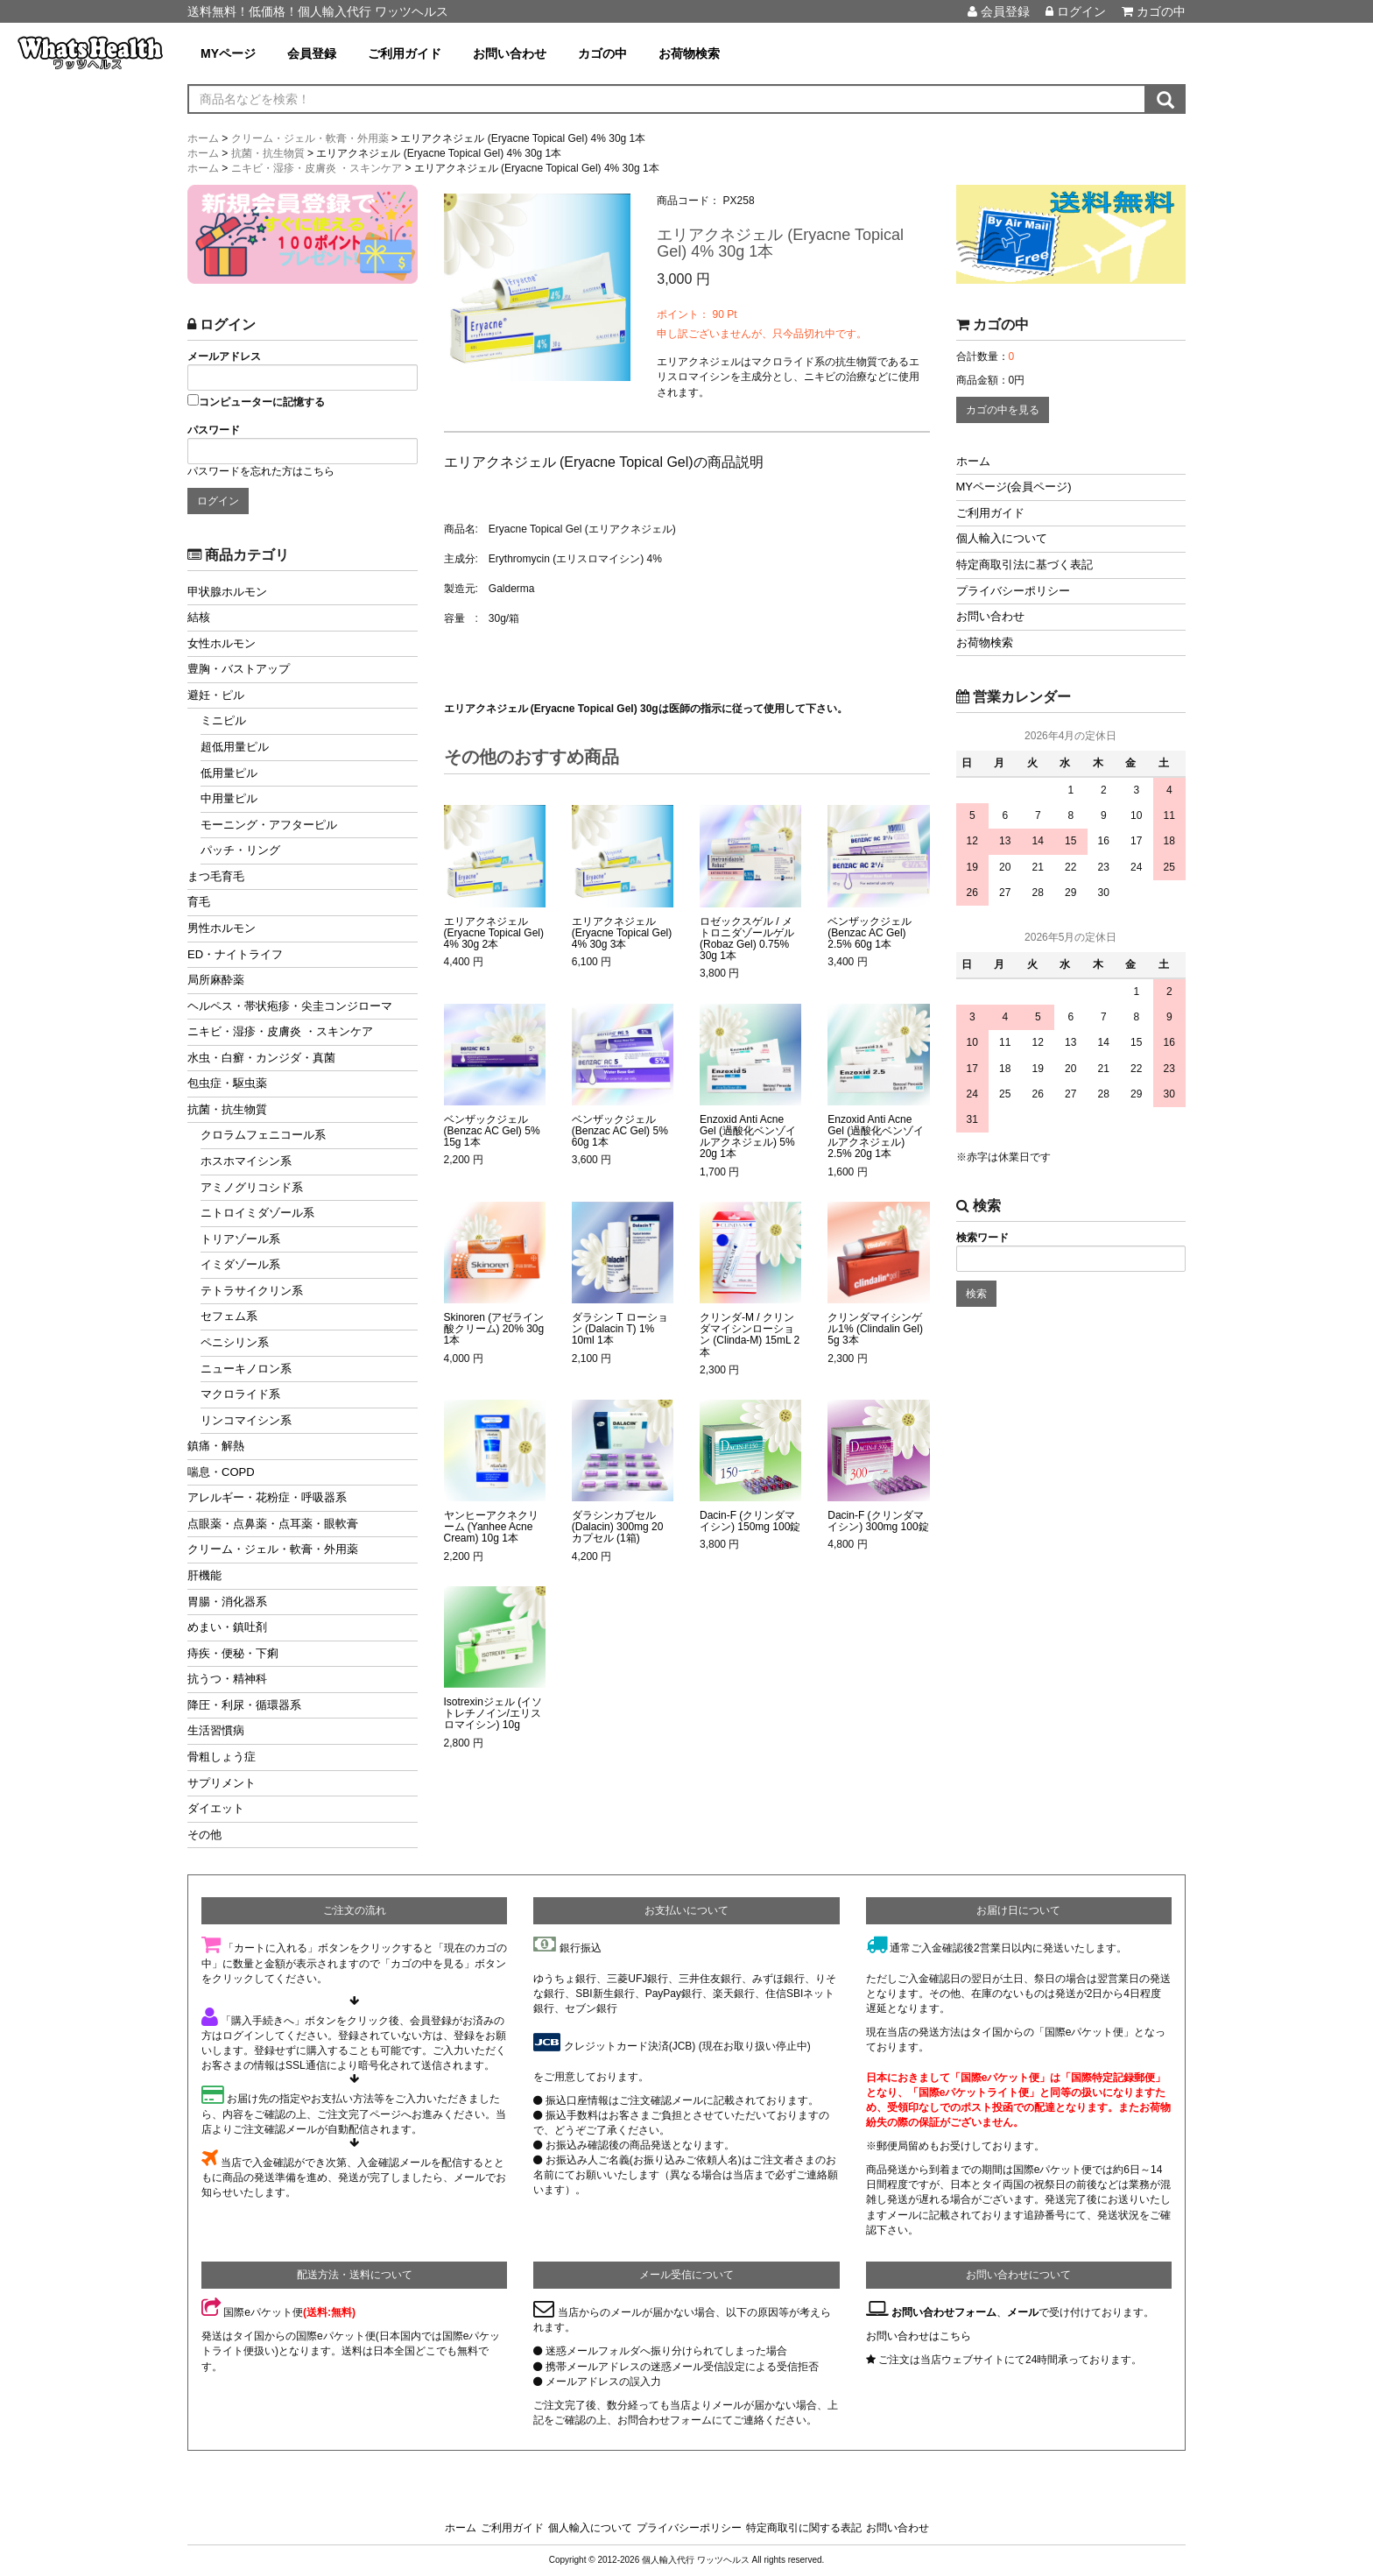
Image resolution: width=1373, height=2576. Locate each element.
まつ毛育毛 (215, 876)
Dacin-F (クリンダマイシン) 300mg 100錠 (877, 1521)
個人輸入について (1001, 538)
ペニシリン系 (235, 1342)
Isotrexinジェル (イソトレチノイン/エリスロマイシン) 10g (493, 1714)
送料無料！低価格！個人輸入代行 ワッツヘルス (317, 11)
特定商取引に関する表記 (804, 2528)
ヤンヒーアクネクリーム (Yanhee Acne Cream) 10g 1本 (491, 1527)
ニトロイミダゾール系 (257, 1212)
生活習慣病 (215, 1730)
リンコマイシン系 (246, 1420)
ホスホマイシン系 (246, 1161)
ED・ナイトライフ (235, 954)
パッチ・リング (240, 850)
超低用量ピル (235, 746)
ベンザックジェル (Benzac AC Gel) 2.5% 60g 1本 (869, 933)
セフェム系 (229, 1316)
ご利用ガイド (404, 53)
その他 (204, 1834)
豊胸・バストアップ (238, 668)
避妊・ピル (215, 695)
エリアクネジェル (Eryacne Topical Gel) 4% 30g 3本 (622, 933)
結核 (198, 617)
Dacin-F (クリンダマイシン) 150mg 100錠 (750, 1521)
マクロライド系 (240, 1394)
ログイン (1076, 11)
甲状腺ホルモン (227, 591)
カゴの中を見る (1002, 410)
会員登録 (999, 11)
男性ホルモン (221, 928)
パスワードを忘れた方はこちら (260, 471)
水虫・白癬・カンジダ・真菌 (261, 1057)
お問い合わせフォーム (943, 2312)
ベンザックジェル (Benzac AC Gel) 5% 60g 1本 (620, 1131)
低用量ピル (229, 773)
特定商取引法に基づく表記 (1024, 564)
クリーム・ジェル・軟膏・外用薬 (272, 1549)
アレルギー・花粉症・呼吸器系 (267, 1497)
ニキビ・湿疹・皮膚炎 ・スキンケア (280, 1031)
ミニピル (223, 720)
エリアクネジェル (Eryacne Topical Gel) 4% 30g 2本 (494, 933)
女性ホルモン (221, 643)
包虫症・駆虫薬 (227, 1083)
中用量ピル (229, 798)
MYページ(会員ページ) (1014, 486)
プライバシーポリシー (1013, 590)
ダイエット (215, 1808)
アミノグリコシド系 (252, 1187)
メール (1023, 2312)
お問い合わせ (509, 53)
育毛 (198, 901)
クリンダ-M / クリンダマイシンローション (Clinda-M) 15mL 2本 (749, 1335)
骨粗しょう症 (221, 1756)
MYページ (228, 53)
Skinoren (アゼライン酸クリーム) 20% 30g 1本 (494, 1329)
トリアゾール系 (240, 1239)
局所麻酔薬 (215, 979)
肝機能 (204, 1575)
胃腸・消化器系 (227, 1601)
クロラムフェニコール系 (263, 1134)
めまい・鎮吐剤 (227, 1627)
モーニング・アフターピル (269, 824)
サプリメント (221, 1782)
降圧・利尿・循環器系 (244, 1704)
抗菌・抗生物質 (227, 1109)
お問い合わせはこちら (918, 2336)
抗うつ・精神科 (227, 1678)
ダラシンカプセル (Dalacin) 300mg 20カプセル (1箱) (618, 1527)
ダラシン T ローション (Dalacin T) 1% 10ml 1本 (620, 1329)
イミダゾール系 (240, 1264)
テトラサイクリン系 (252, 1290)
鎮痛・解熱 (215, 1445)
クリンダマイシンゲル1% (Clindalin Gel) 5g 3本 (875, 1329)
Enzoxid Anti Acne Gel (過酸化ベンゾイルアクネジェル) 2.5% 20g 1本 (875, 1137)
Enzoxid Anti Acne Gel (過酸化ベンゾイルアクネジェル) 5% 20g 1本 (748, 1137)
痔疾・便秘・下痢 (232, 1653)
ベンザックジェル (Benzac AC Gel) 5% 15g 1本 (492, 1131)
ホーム (973, 461)
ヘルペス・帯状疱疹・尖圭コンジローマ (289, 1006)
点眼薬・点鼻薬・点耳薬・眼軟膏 (272, 1523)
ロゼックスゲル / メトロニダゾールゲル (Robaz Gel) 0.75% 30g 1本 (747, 939)
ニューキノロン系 (246, 1368)
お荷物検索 (689, 53)
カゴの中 (1154, 11)
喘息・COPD (221, 1472)
